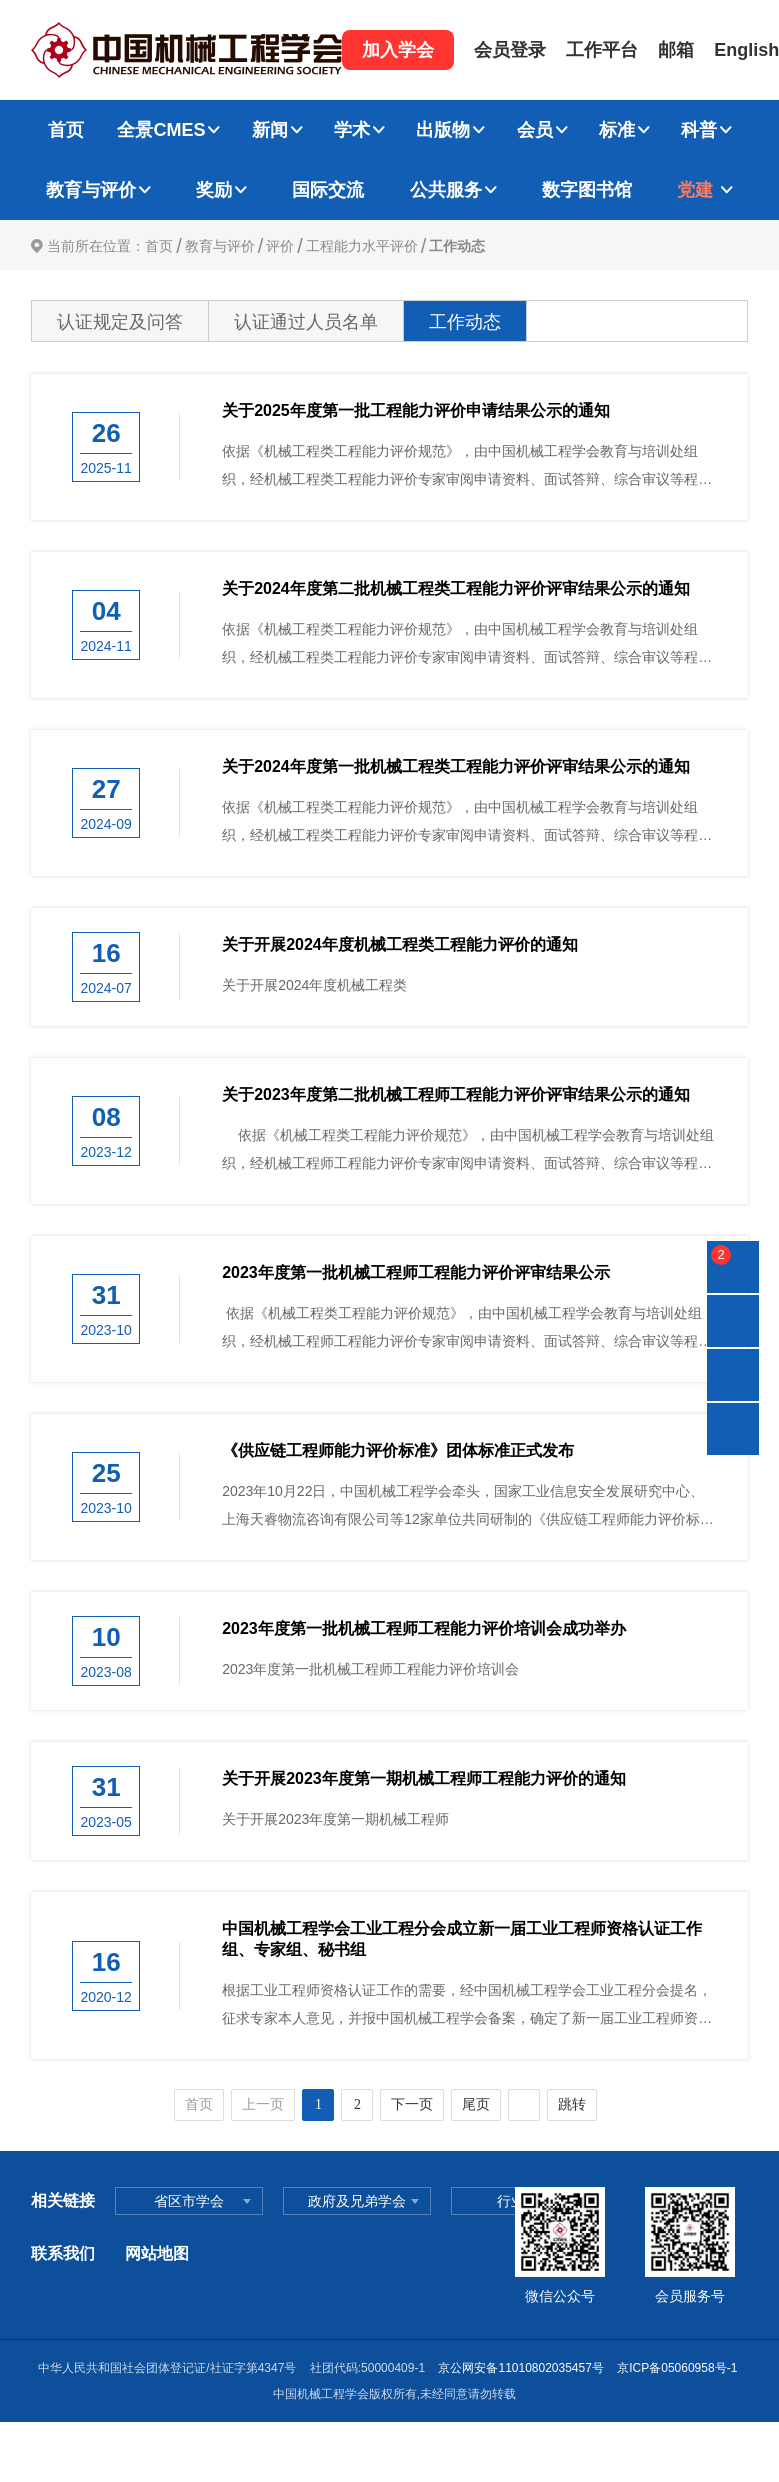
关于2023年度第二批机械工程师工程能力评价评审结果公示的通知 (456, 1094)
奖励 (214, 190)
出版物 (443, 130)
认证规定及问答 (120, 322)
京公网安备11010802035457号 (520, 2368)
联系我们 (63, 2253)
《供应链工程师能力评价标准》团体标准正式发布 (398, 1450)
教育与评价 (91, 190)
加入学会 (398, 50)
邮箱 (676, 50)
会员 (535, 130)
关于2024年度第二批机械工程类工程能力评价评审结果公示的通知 (456, 588)
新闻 (270, 130)
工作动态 (457, 246)
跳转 (572, 2104)
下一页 (412, 2104)
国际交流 (328, 190)
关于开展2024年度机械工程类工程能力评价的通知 (400, 944)
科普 (699, 130)
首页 (66, 130)
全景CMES (161, 130)
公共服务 (446, 190)
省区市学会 (189, 2201)
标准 (617, 130)
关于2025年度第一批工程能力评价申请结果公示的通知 (416, 410)
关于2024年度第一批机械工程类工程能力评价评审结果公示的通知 (456, 766)
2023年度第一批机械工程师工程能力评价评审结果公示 (416, 1272)
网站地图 (157, 2253)
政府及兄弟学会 (357, 2201)
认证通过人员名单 (306, 322)
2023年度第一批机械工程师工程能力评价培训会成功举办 (424, 1628)
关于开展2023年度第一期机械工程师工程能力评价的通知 (424, 1778)
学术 (352, 130)
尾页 (476, 2104)
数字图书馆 (587, 190)
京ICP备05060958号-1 (678, 2368)
